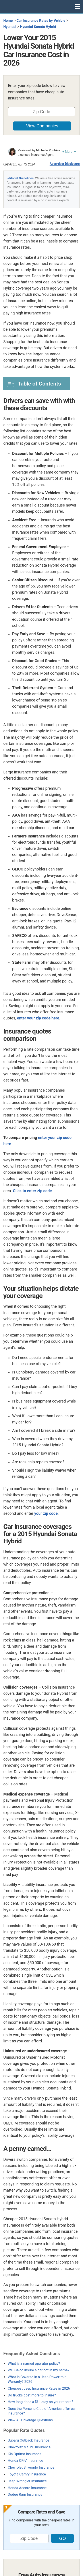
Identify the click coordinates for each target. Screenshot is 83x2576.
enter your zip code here (38, 1018)
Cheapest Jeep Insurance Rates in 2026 (39, 2388)
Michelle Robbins (48, 150)
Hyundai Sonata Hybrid (38, 27)
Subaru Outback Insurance (28, 2440)
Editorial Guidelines (20, 178)
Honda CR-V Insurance (25, 2460)
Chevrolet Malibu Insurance (29, 2447)
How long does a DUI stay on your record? (40, 2402)
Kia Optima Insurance (24, 2454)
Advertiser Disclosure (65, 163)
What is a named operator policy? (34, 2363)
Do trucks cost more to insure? (32, 2395)
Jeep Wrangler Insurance (27, 2481)
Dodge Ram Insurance (25, 2494)
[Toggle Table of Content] (36, 383)
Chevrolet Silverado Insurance (31, 2467)
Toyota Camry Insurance (27, 2474)
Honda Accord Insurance (27, 2488)
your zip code (46, 1513)
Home (8, 20)
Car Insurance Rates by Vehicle (40, 20)
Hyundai (9, 27)
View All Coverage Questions (30, 2420)
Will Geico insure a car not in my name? (38, 2370)
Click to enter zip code (32, 1191)
